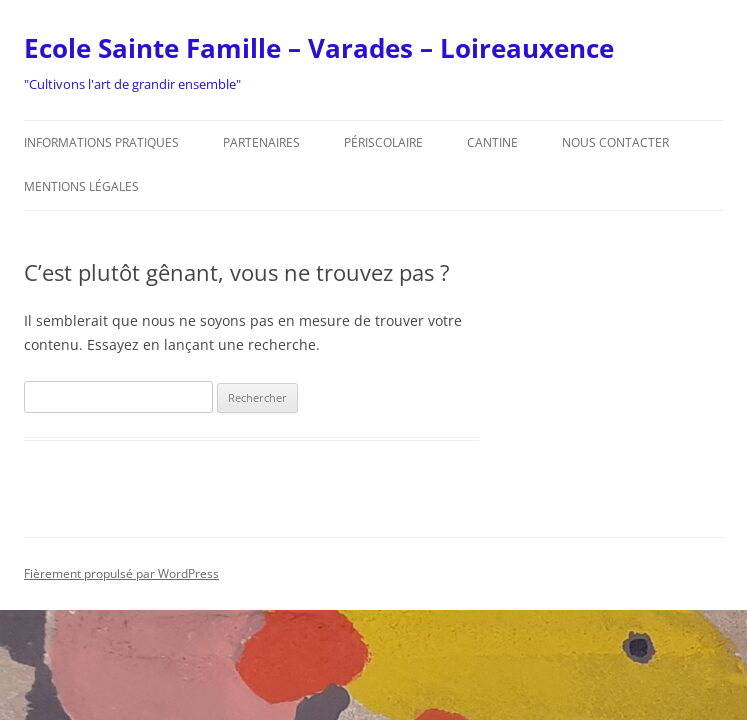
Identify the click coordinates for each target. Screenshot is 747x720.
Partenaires (261, 142)
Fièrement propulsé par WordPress (121, 573)
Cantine (492, 142)
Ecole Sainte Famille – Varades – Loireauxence (319, 48)
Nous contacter (615, 142)
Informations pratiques (101, 142)
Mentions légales (81, 186)
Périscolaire (383, 142)
